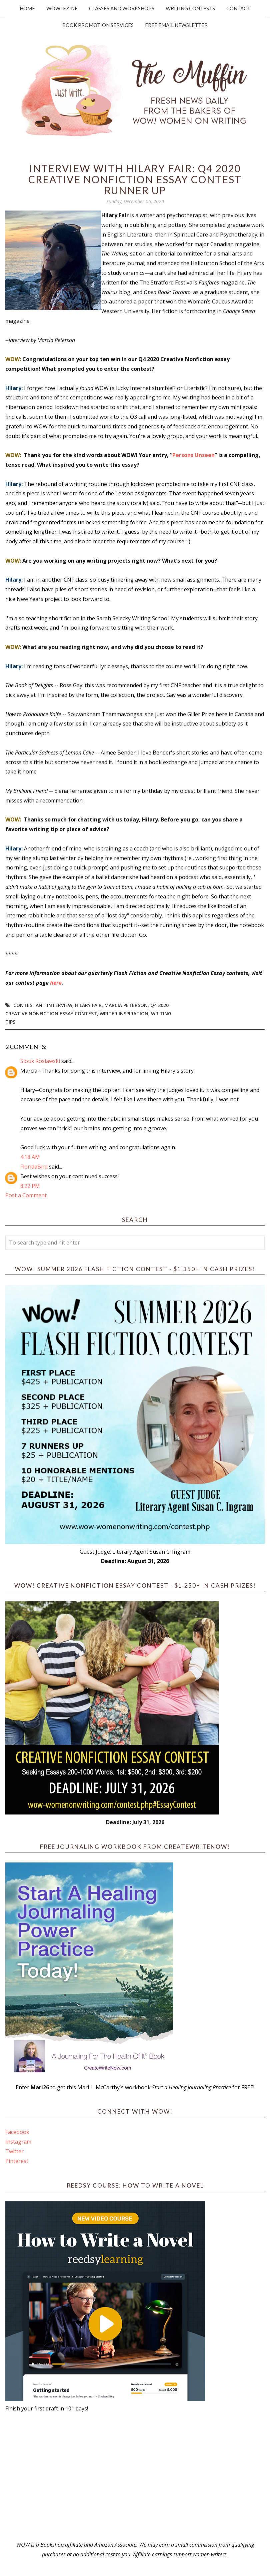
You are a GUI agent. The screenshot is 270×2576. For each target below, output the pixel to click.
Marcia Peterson (126, 1005)
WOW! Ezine (62, 8)
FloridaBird (34, 1166)
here (56, 982)
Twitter (14, 2151)
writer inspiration (124, 1013)
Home (27, 8)
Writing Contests (190, 8)
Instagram (18, 2141)
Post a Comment (26, 1195)
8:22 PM (30, 1186)
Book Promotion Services (98, 25)
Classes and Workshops (121, 8)
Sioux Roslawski (40, 1061)
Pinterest (16, 2161)
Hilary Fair (88, 1005)
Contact (238, 8)
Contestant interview (42, 1005)
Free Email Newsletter (176, 25)
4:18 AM (30, 1157)
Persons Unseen (193, 455)
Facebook (17, 2132)
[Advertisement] (135, 2476)
